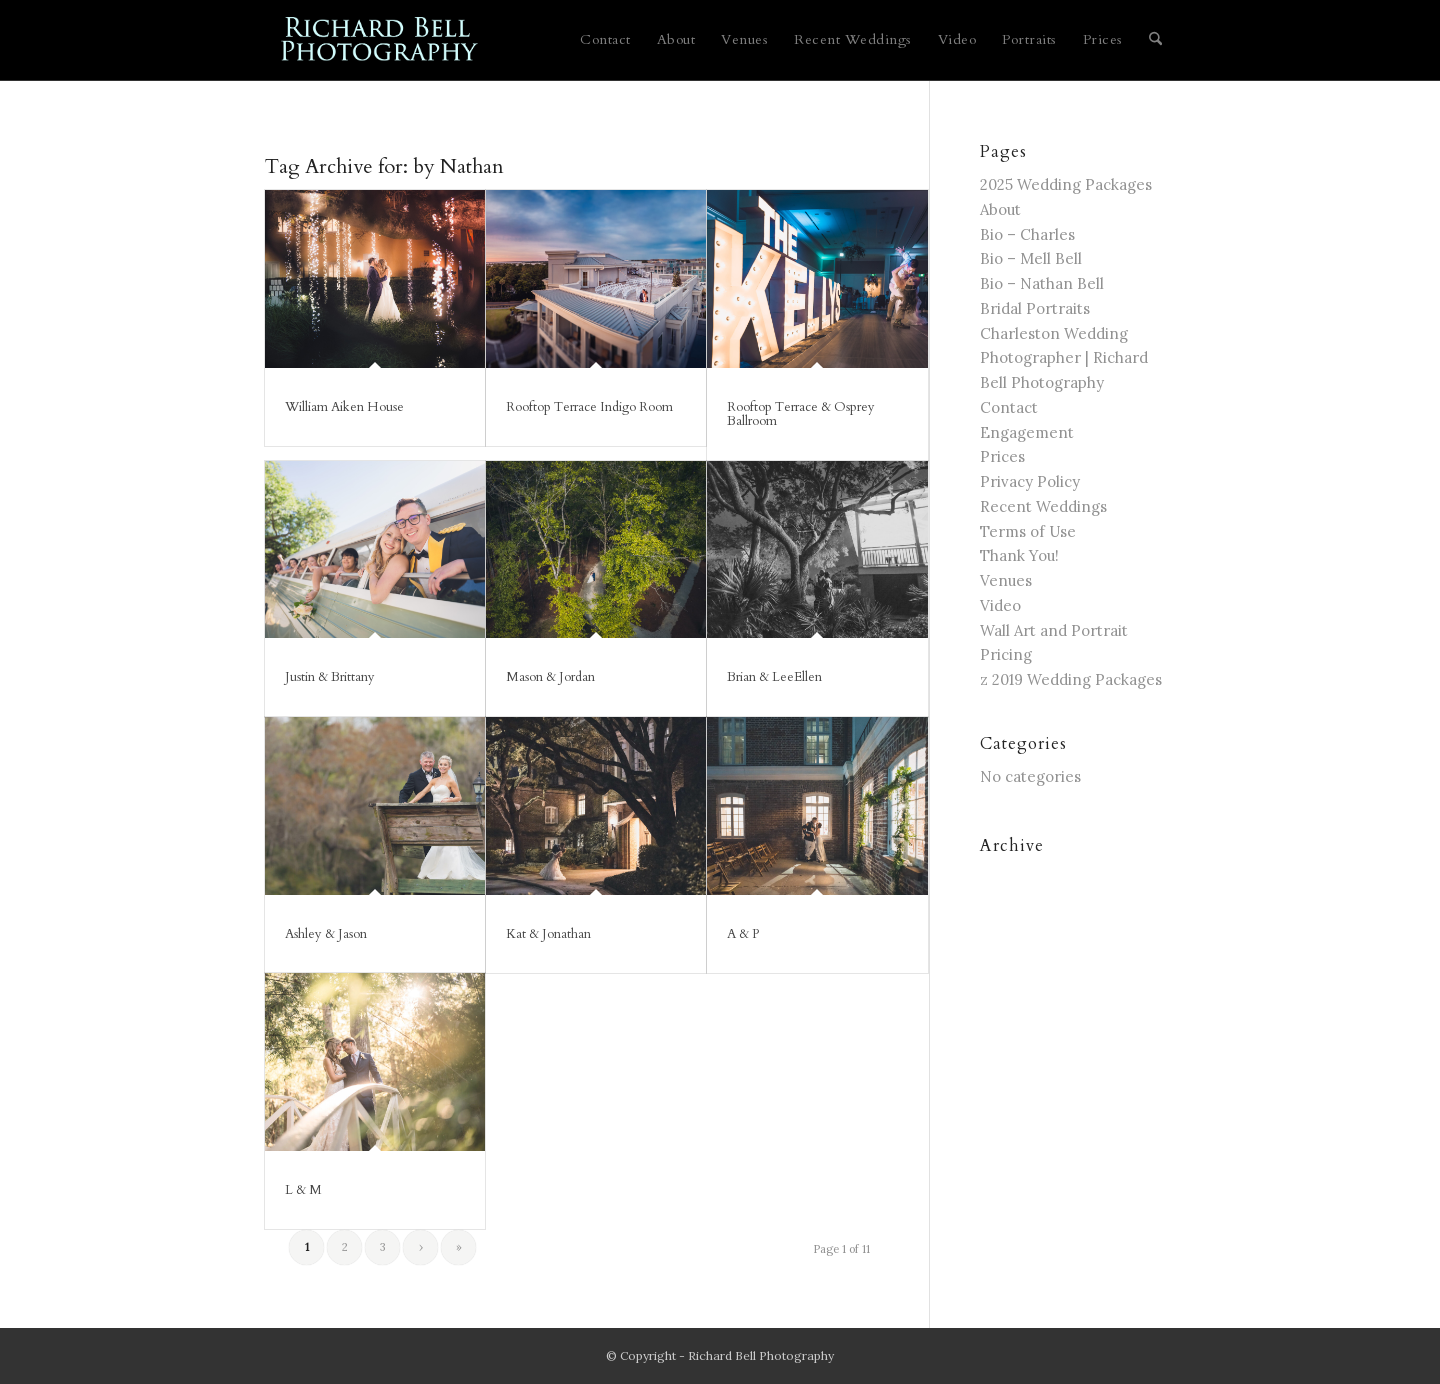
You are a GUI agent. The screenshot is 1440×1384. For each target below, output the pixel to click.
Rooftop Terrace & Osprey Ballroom (801, 414)
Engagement (1027, 432)
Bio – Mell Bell (1031, 258)
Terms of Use (1028, 531)
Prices (1002, 456)
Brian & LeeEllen (774, 677)
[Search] (1155, 40)
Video (1000, 605)
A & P (743, 934)
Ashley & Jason (326, 934)
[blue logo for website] (380, 40)
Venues (1006, 580)
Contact (1009, 407)
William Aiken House (344, 407)
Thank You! (1019, 555)
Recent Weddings (1043, 506)
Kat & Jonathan (548, 934)
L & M (303, 1190)
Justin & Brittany (330, 677)
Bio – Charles (1027, 234)
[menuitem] (605, 40)
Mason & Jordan (550, 677)
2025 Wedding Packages (1066, 184)
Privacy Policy (1030, 481)
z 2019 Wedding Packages (1071, 679)
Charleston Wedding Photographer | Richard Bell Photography (1064, 358)
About (1000, 209)
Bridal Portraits (1035, 308)
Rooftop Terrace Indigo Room (589, 407)
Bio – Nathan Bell (1042, 283)
